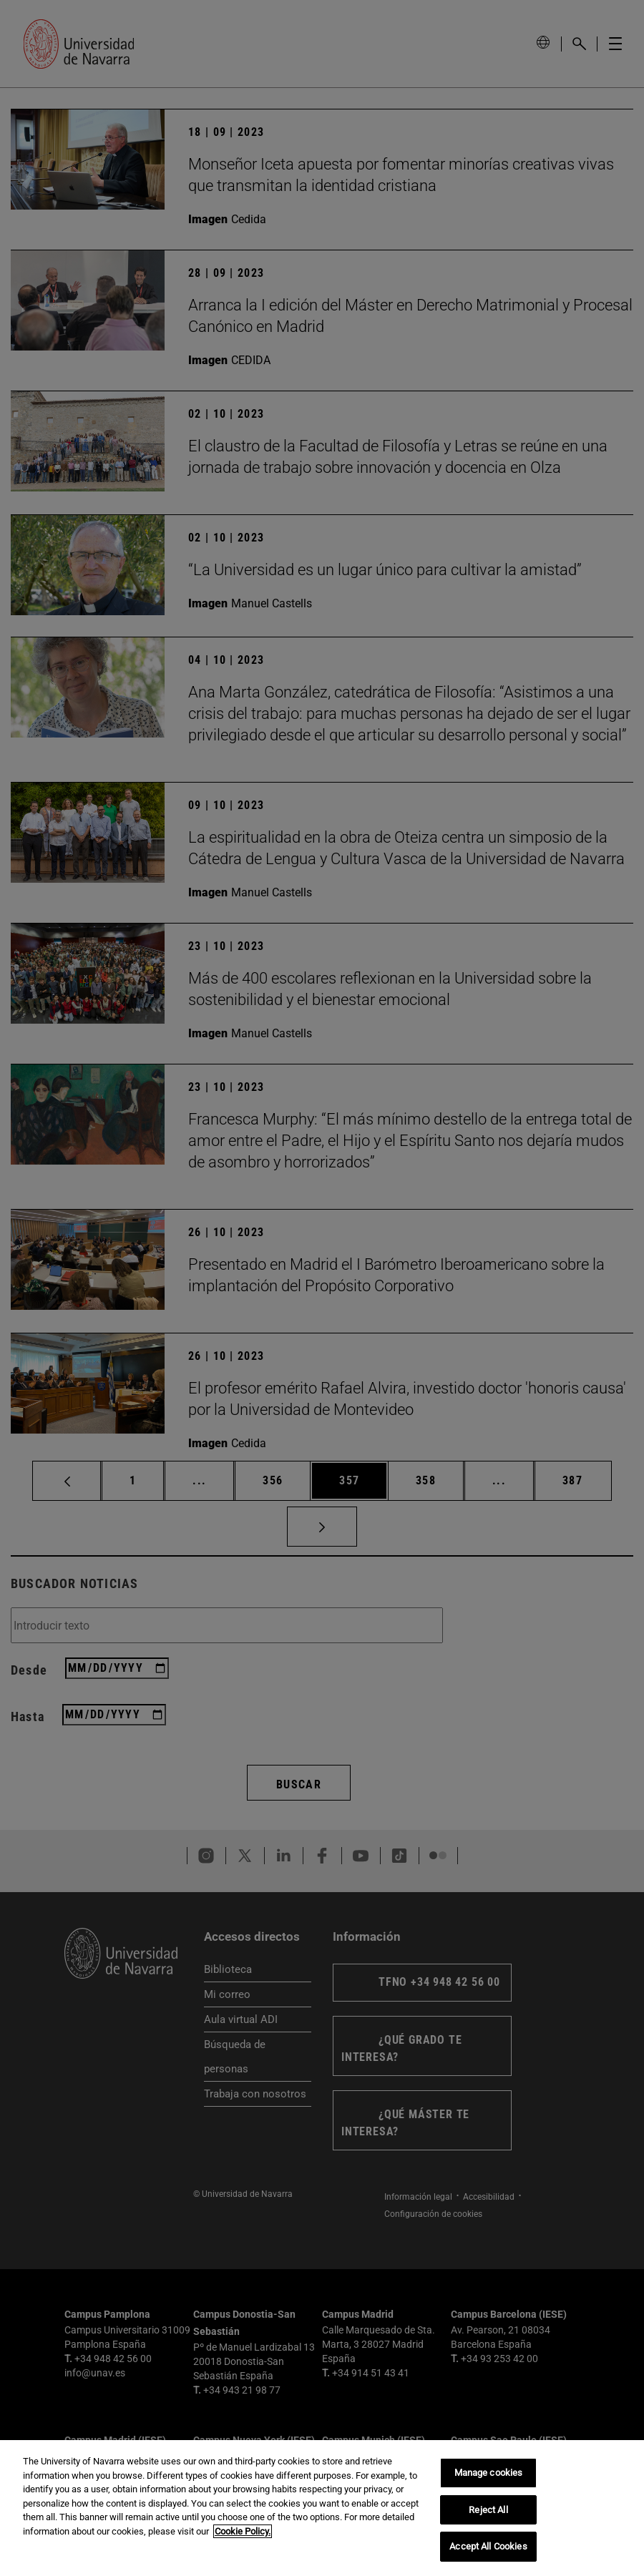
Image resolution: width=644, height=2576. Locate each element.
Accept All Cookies (488, 2547)
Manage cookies (488, 2474)
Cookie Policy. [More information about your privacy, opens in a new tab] (242, 2532)
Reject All (488, 2510)
